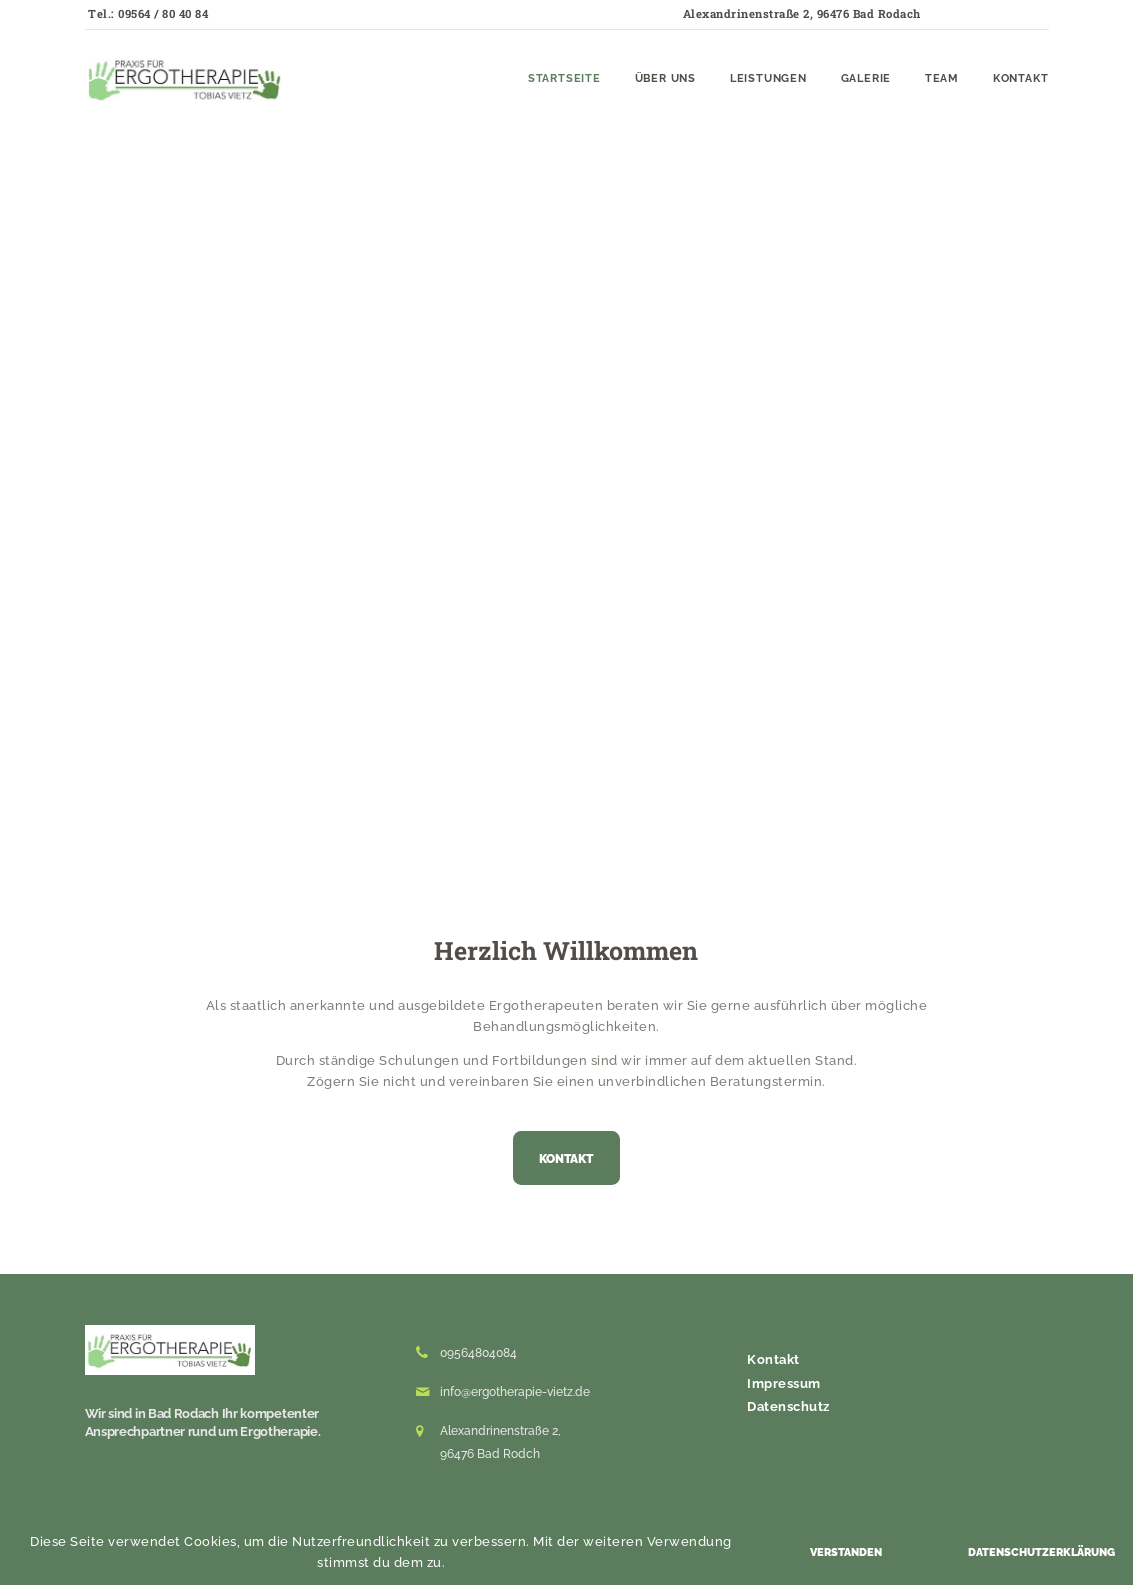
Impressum (784, 1383)
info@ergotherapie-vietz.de (515, 1392)
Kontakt (773, 1359)
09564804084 (478, 1353)
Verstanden (846, 1552)
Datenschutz (788, 1406)
